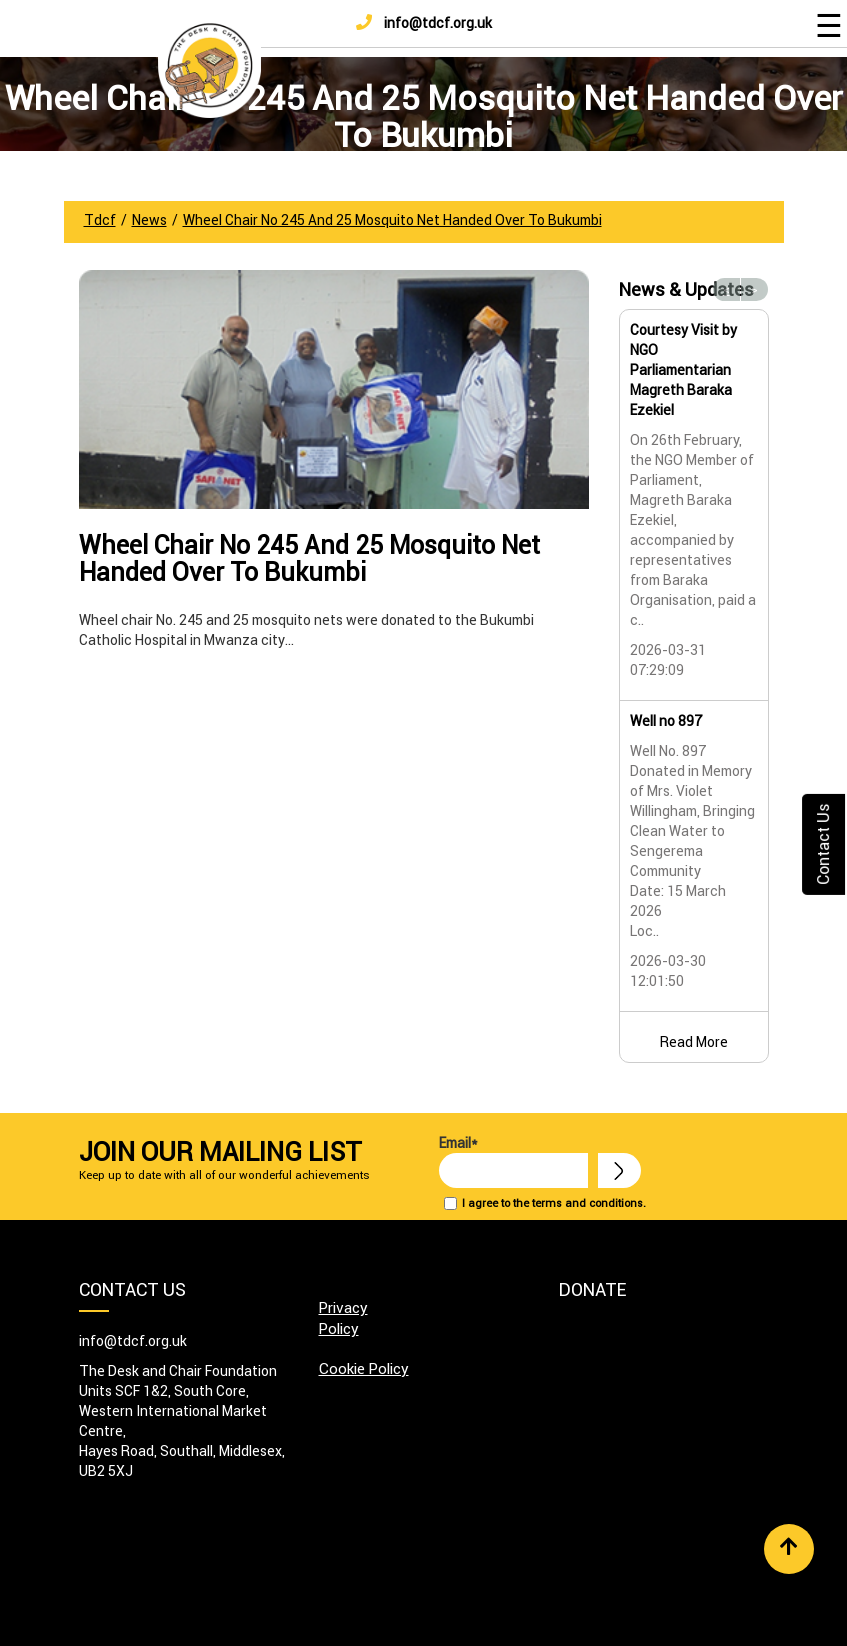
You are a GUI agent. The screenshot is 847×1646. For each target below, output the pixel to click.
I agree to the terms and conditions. (554, 1203)
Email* (513, 1161)
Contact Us (823, 844)
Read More (694, 1042)
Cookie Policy (364, 1368)
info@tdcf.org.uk (424, 23)
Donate (592, 1289)
